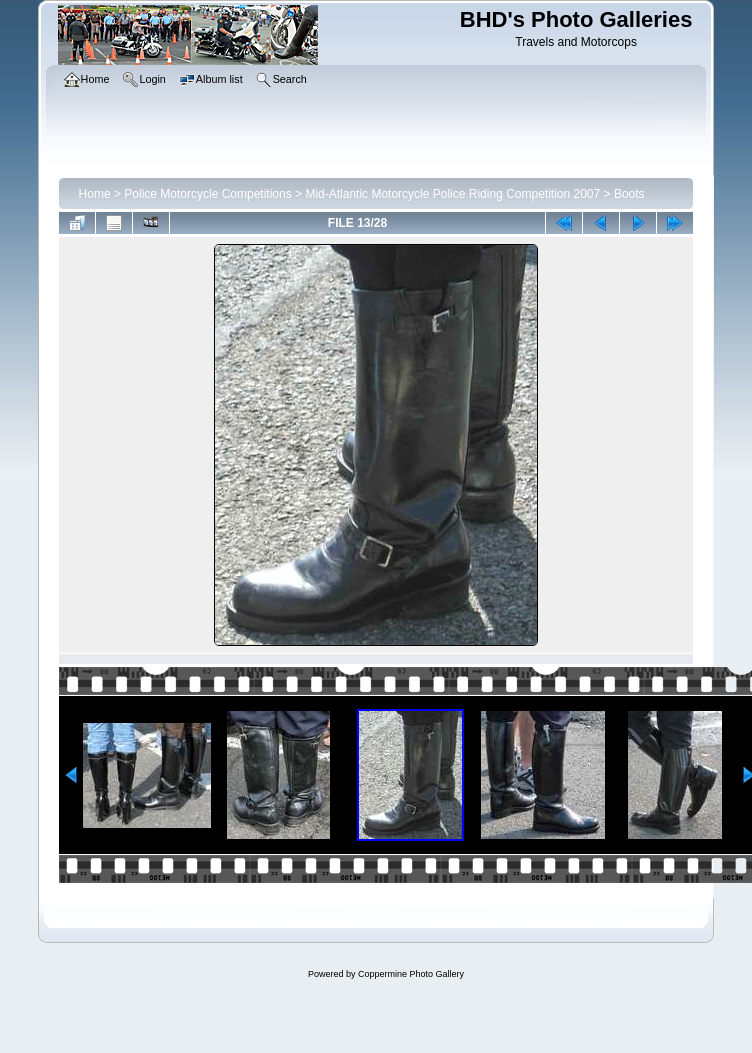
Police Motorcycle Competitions (207, 194)
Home (95, 194)
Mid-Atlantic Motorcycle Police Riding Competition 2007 (452, 194)
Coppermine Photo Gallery (411, 974)
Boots (629, 194)
